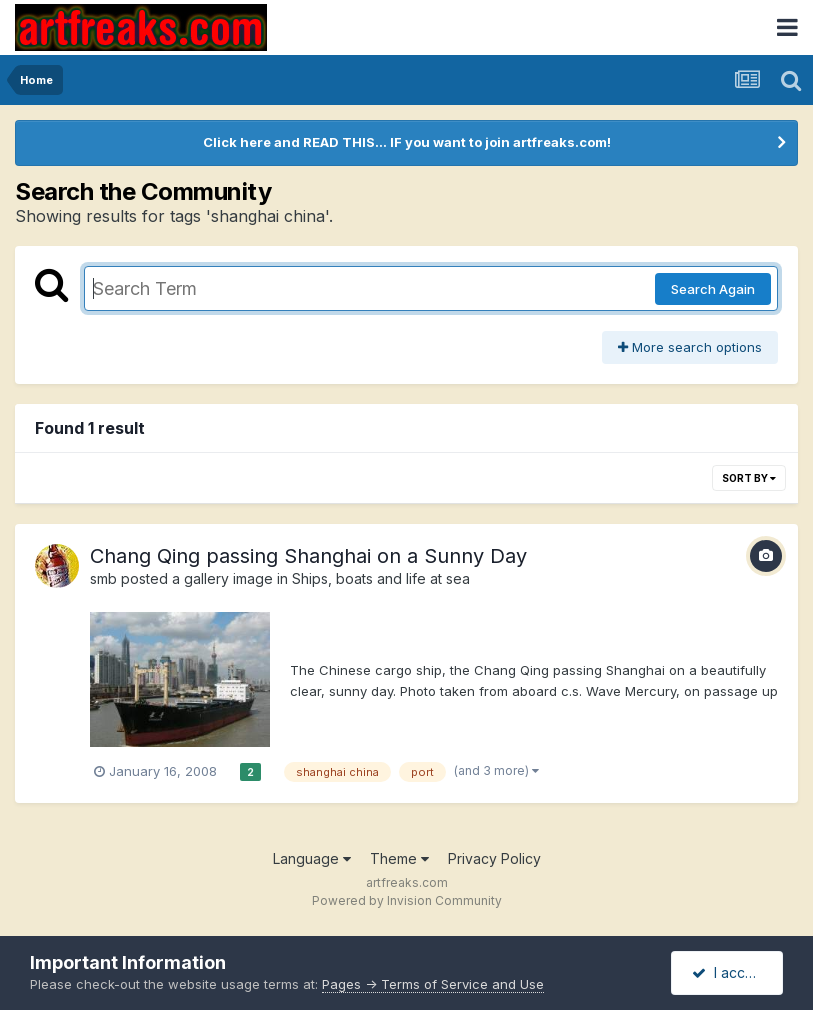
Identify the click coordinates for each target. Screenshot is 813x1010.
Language (312, 858)
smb (103, 578)
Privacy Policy (494, 858)
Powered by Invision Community (407, 900)
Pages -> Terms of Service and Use (433, 984)
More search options (690, 347)
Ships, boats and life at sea (381, 578)
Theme (399, 858)
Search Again (713, 289)
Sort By (749, 478)
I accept (729, 972)
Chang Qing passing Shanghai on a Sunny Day (308, 556)
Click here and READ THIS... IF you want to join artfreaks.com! (407, 142)
